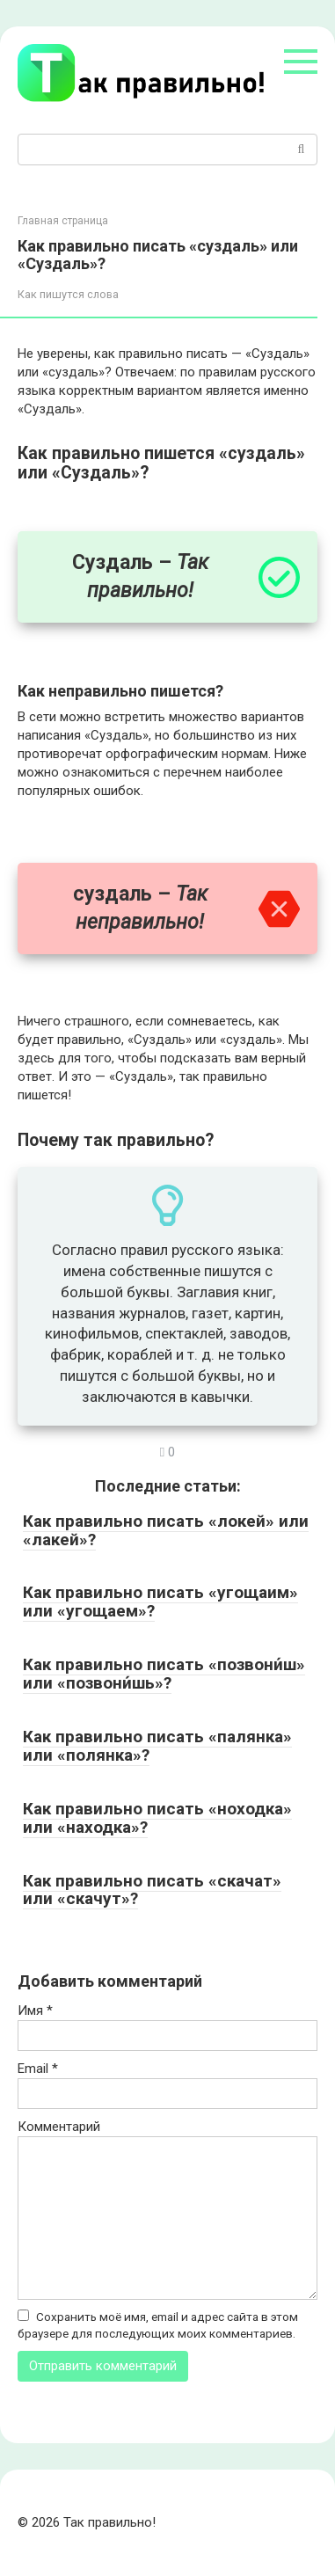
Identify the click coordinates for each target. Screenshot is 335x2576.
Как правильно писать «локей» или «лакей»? (166, 1530)
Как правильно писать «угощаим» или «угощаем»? (160, 1601)
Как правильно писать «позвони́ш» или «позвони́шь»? (164, 1673)
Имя (35, 2010)
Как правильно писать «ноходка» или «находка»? (157, 1818)
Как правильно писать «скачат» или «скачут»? (152, 1890)
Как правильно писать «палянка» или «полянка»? (157, 1745)
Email (38, 2068)
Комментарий (59, 2127)
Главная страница (63, 221)
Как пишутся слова (68, 294)
